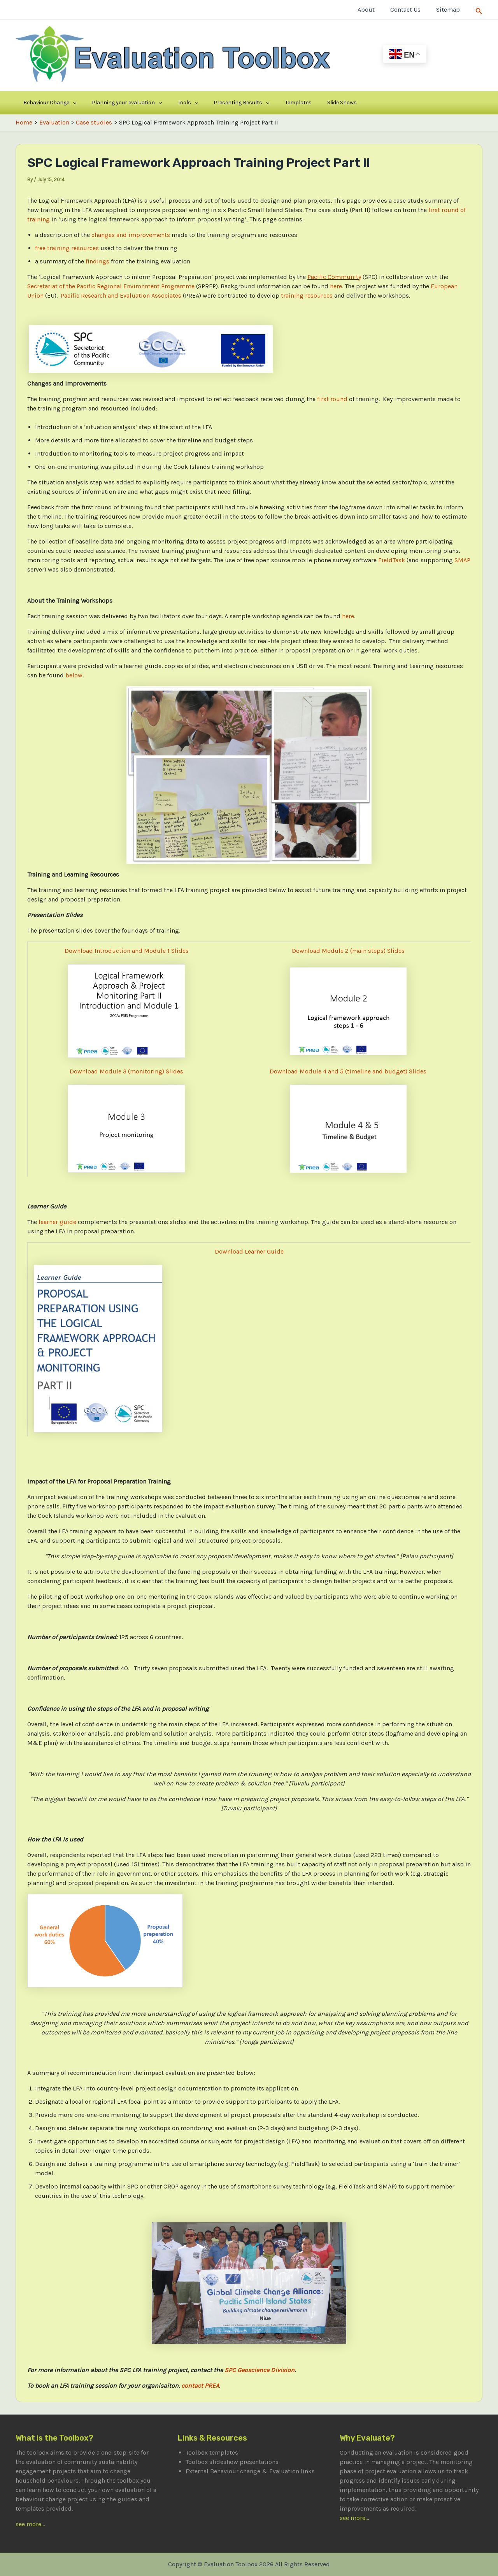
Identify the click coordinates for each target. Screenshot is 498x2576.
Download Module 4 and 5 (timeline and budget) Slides (348, 1071)
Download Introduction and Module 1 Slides (127, 950)
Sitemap (449, 9)
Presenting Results (207, 102)
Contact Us (410, 9)
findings (97, 261)
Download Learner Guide (249, 1251)
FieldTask (392, 560)
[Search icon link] (478, 9)
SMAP (462, 560)
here (336, 286)
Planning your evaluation (112, 102)
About (373, 9)
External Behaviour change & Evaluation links (250, 2471)
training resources (307, 295)
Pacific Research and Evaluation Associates (121, 295)
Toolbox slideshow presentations (232, 2462)
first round (332, 399)
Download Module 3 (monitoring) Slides (126, 1071)
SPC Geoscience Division (259, 2370)
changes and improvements (130, 234)
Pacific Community (334, 277)
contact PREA (200, 2385)
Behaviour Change (44, 102)
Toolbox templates (212, 2452)
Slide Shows (287, 102)
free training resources (67, 248)
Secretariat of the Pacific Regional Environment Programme (111, 286)
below (73, 675)
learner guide (57, 1222)
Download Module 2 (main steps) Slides (348, 950)
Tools (163, 102)
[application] (67, 102)
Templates (253, 102)
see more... (30, 2524)
